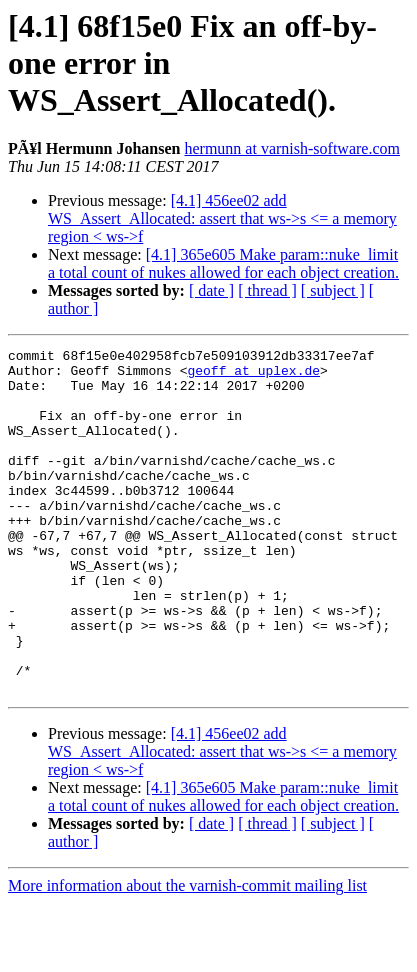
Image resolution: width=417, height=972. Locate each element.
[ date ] (211, 290)
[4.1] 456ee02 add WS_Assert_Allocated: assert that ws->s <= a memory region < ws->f (222, 218)
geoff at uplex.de (253, 376)
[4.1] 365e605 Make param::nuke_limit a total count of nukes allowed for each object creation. (223, 263)
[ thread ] (267, 290)
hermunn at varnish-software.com (291, 148)
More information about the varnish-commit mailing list (187, 954)
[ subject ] (333, 290)
